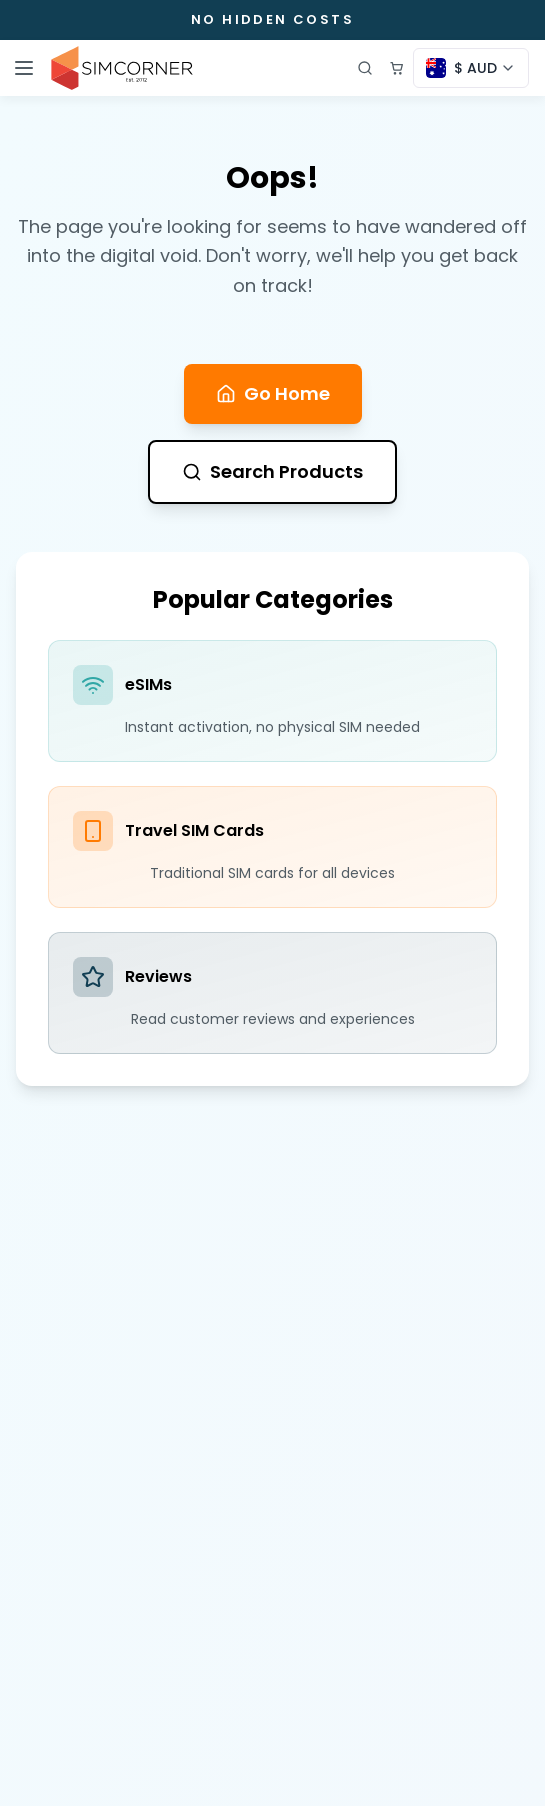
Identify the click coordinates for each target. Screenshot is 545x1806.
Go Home (273, 393)
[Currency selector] (471, 68)
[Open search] (365, 68)
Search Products (272, 471)
